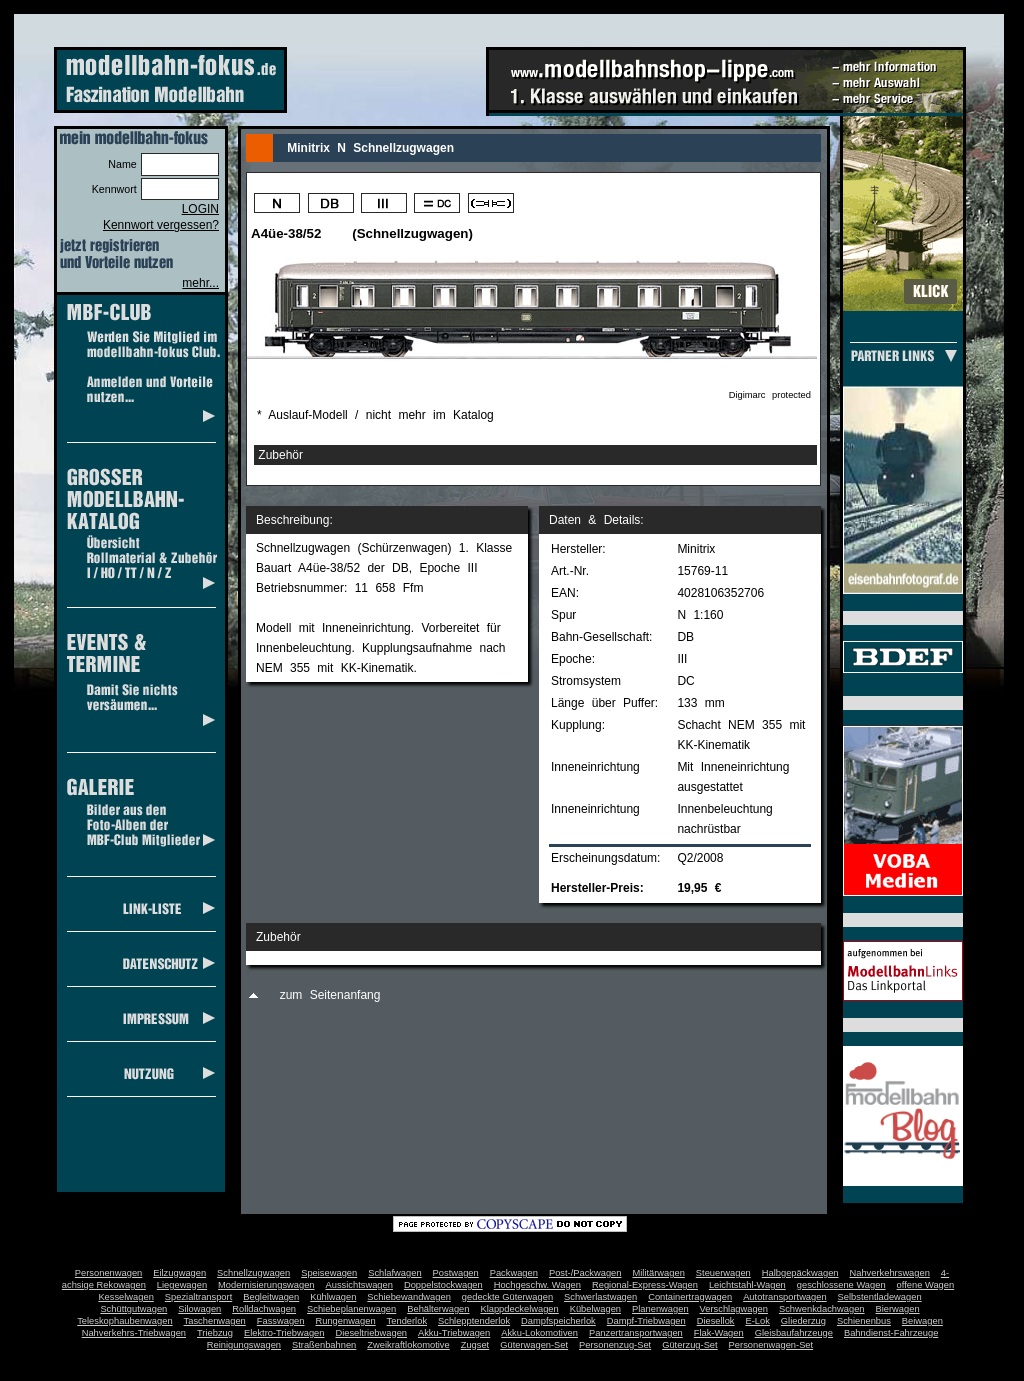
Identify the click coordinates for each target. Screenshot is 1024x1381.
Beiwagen (922, 1321)
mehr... (200, 283)
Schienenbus (864, 1321)
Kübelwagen (595, 1309)
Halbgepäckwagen (800, 1273)
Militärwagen (658, 1273)
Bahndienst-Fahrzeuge (891, 1333)
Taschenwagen (215, 1321)
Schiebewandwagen (409, 1297)
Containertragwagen (690, 1297)
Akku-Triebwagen (454, 1333)
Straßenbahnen (324, 1345)
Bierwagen (898, 1309)
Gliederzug (803, 1321)
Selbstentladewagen (880, 1297)
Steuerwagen (723, 1273)
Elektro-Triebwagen (284, 1333)
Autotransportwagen (785, 1297)
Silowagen (199, 1309)
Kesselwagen (126, 1297)
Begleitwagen (271, 1297)
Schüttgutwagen (133, 1309)
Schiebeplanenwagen (351, 1309)
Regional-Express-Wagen (645, 1285)
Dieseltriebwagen (371, 1333)
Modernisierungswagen (266, 1285)
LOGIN (200, 209)
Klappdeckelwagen (519, 1309)
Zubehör (280, 455)
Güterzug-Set (689, 1345)
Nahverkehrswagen (890, 1273)
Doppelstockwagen (443, 1285)
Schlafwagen (394, 1273)
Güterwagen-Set (534, 1345)
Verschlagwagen (734, 1309)
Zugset (475, 1345)
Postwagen (456, 1273)
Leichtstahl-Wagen (747, 1285)
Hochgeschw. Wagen (537, 1285)
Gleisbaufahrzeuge (794, 1333)
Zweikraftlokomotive (408, 1345)
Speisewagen (329, 1273)
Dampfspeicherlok (558, 1321)
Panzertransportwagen (636, 1333)
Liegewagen (182, 1285)
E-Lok (758, 1321)
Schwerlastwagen (600, 1297)
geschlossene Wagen (841, 1285)
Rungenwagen (345, 1321)
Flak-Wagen (719, 1333)
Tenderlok (407, 1321)
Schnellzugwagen (253, 1273)
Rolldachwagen (264, 1309)
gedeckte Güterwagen (507, 1297)
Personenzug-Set (615, 1345)
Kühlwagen (333, 1297)
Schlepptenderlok (474, 1321)
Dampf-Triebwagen (646, 1321)
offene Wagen (926, 1285)
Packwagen (514, 1273)
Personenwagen (108, 1273)
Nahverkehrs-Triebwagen (134, 1333)
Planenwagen (660, 1309)
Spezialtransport (198, 1297)
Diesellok (716, 1321)
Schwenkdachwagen (822, 1309)
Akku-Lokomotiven (539, 1333)
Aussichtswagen (359, 1285)
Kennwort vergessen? (161, 225)
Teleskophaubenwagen (124, 1321)
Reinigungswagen (244, 1345)
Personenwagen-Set (771, 1345)
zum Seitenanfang (330, 995)
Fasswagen (281, 1321)
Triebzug (215, 1333)
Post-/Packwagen (585, 1273)
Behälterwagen (438, 1309)
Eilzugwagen (179, 1273)
